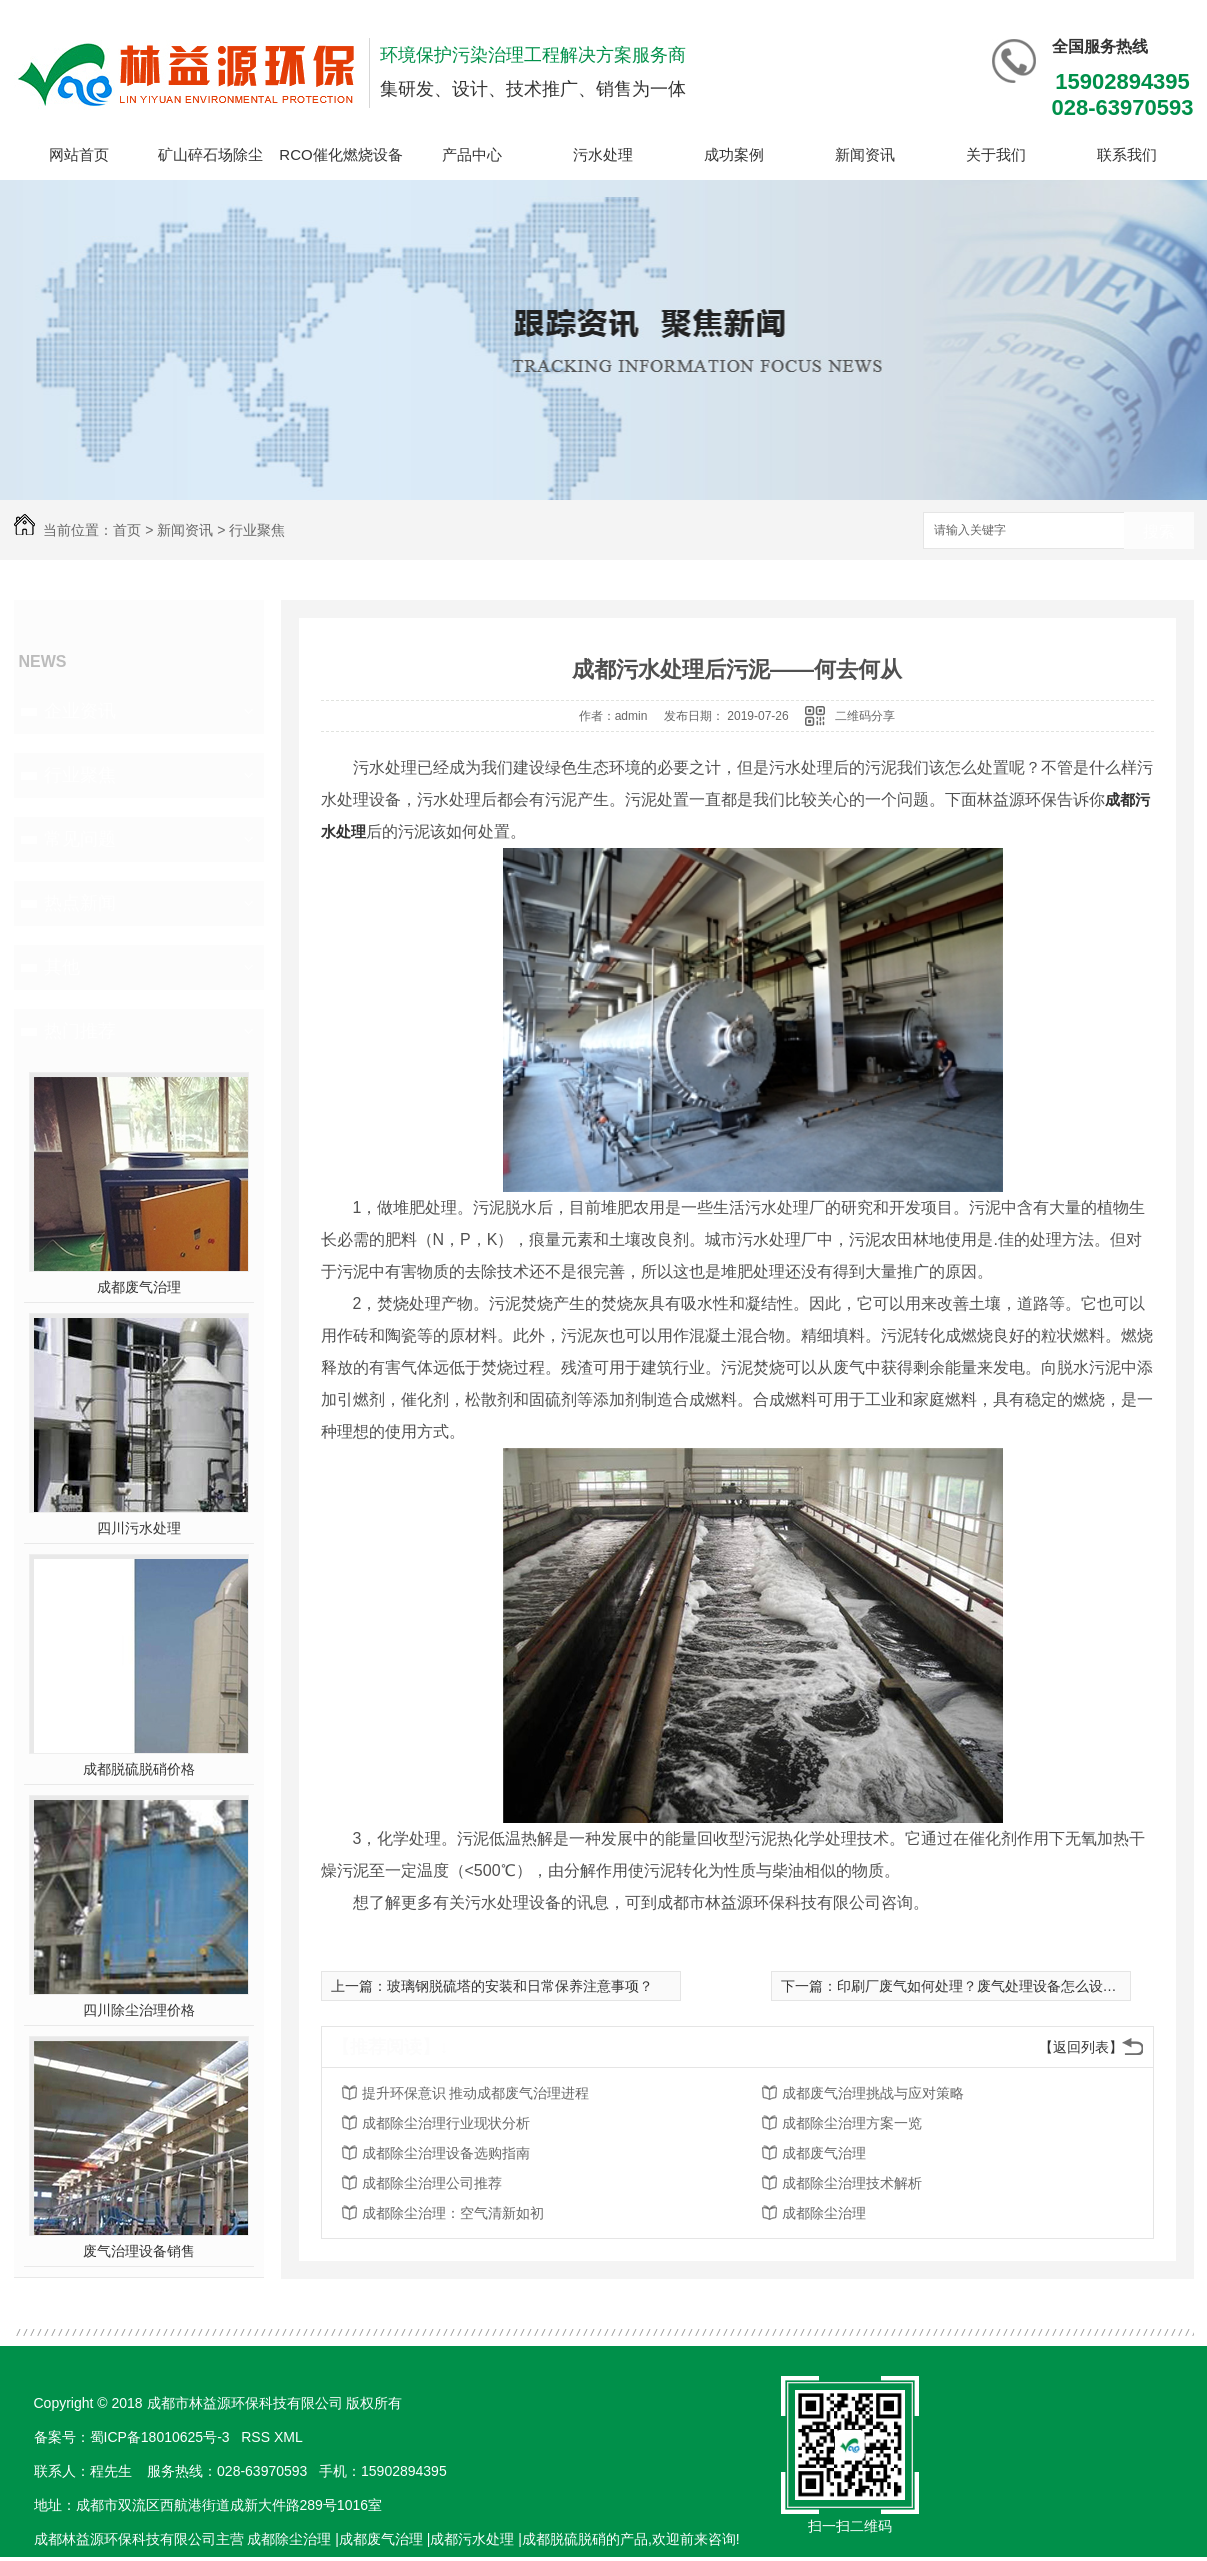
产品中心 (472, 154)
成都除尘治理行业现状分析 (446, 2123)
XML (290, 2437)
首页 (127, 530)
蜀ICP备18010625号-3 (160, 2437)
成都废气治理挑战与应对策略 (873, 2093)
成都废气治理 (139, 1287)
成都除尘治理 (824, 2213)
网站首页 (79, 154)
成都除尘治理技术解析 (852, 2183)
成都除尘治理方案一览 (852, 2123)
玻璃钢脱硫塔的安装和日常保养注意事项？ (520, 1986)
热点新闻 (80, 903)
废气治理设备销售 (139, 2251)
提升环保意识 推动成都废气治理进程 (476, 2093)
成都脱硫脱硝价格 (139, 1769)
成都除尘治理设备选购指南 (446, 2153)
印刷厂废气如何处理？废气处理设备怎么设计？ (984, 1986)
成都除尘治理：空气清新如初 (453, 2213)
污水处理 (603, 154)
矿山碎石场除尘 (210, 154)
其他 (62, 967)
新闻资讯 (865, 154)
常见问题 (80, 839)
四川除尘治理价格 (139, 2010)
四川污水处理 (139, 1528)
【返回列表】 (1081, 2047)
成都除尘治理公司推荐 (432, 2183)
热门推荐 (80, 1031)
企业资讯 (80, 711)
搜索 (1159, 531)
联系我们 (1127, 154)
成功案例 (734, 154)
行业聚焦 (257, 530)
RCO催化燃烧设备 (340, 154)
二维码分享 (865, 716)
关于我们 (996, 154)
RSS (257, 2437)
